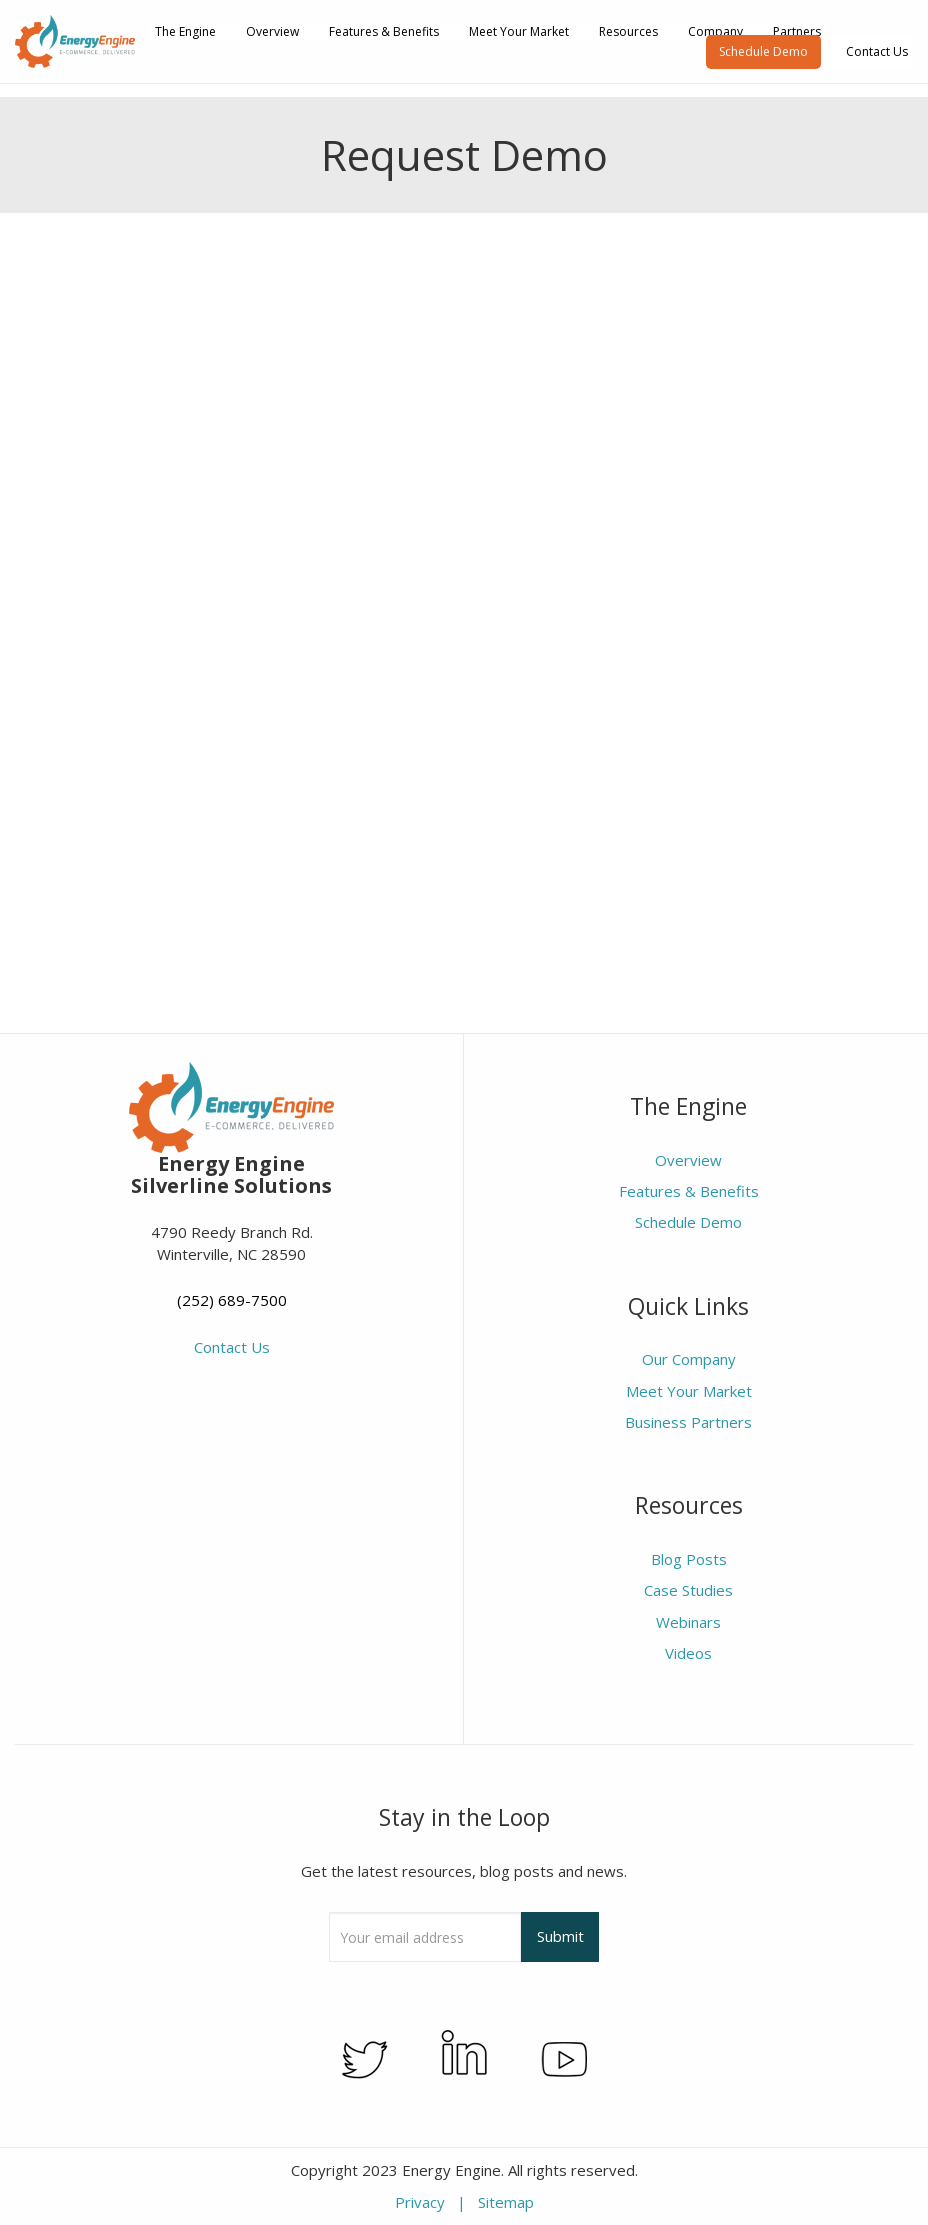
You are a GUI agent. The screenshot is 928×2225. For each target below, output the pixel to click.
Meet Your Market (519, 31)
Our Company (689, 1359)
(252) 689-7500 (232, 1300)
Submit (560, 1936)
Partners (797, 31)
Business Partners (688, 1422)
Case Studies (688, 1590)
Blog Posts (689, 1559)
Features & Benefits (384, 31)
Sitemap (506, 2202)
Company (715, 31)
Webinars (688, 1622)
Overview (272, 31)
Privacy (420, 2202)
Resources (628, 31)
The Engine (185, 31)
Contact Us (877, 51)
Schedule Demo (763, 51)
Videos (688, 1653)
